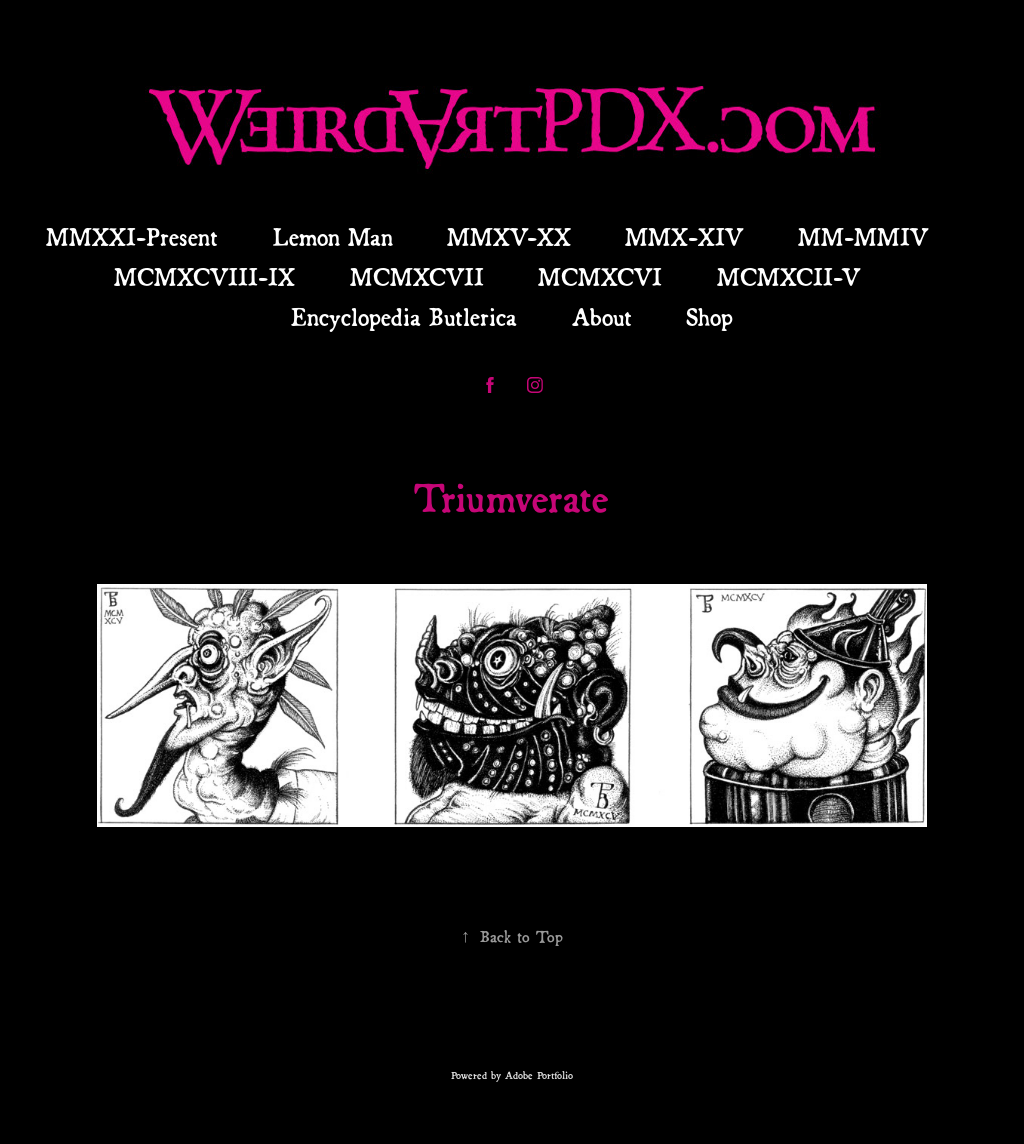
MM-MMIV (863, 235)
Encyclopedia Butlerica (404, 315)
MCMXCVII (417, 275)
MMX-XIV (684, 235)
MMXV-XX (509, 235)
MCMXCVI (600, 275)
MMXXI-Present (132, 235)
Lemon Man (333, 235)
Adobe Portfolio (539, 1074)
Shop (709, 315)
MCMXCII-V (788, 275)
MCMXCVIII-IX (204, 275)
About (602, 315)
